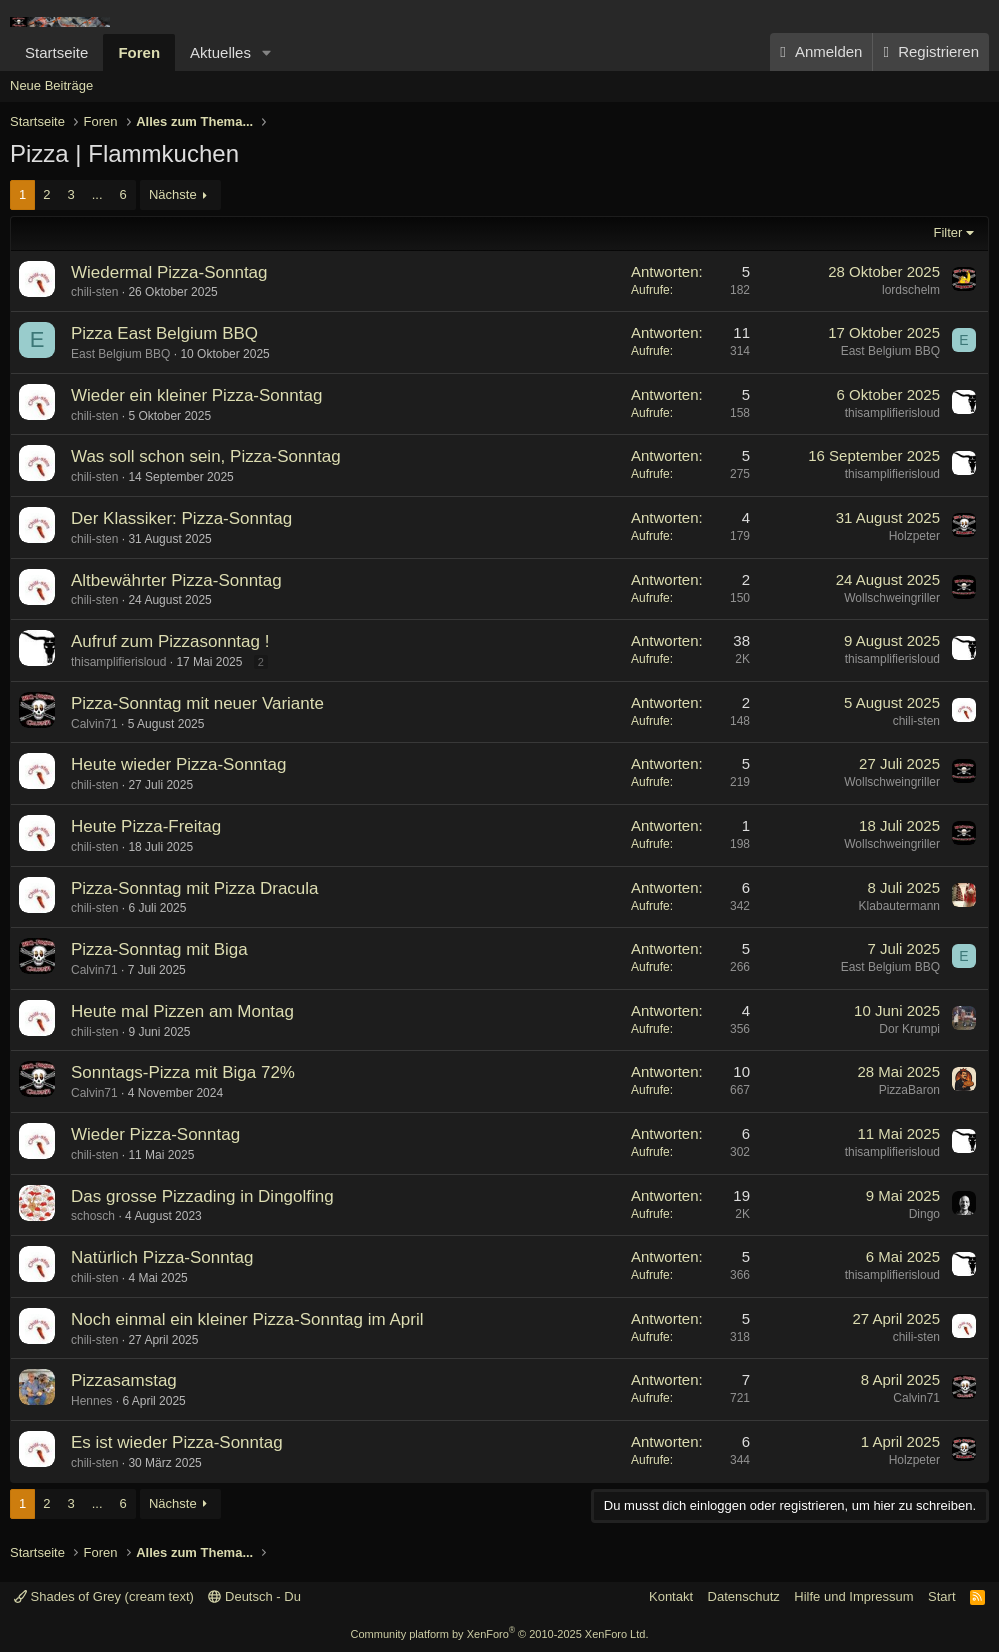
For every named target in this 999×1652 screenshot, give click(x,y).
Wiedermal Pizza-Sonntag (169, 272)
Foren (139, 52)
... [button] (97, 194)
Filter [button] (948, 232)
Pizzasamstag (124, 1380)
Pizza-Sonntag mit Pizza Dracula (195, 888)
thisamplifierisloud (892, 413)
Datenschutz (744, 1596)
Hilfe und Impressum (853, 1596)
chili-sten (94, 292)
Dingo (924, 1214)
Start (941, 1596)
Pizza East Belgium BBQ (164, 333)
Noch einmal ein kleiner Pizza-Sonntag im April (247, 1319)
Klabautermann (899, 906)
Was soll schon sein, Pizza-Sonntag (206, 456)
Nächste (173, 194)
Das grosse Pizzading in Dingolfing (202, 1196)
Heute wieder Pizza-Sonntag (178, 764)
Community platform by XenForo (500, 1634)
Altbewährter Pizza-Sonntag (176, 580)
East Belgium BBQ (120, 354)
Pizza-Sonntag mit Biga (159, 949)
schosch (93, 1216)
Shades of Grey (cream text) (104, 1596)
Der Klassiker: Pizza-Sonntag (181, 518)
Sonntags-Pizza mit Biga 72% (183, 1072)
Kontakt (671, 1596)
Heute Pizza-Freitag (146, 826)
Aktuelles (220, 52)
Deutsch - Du (254, 1596)
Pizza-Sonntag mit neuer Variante (197, 703)
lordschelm (911, 290)
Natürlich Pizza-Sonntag (162, 1257)
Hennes (91, 1401)
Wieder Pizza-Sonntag (155, 1134)
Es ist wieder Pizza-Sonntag (177, 1442)
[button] (267, 52)
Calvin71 (94, 724)
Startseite (56, 52)
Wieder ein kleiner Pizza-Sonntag (196, 395)
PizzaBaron (909, 1090)
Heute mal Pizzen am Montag (182, 1011)
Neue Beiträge (51, 85)
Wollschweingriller (892, 598)
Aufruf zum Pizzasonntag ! (170, 641)
